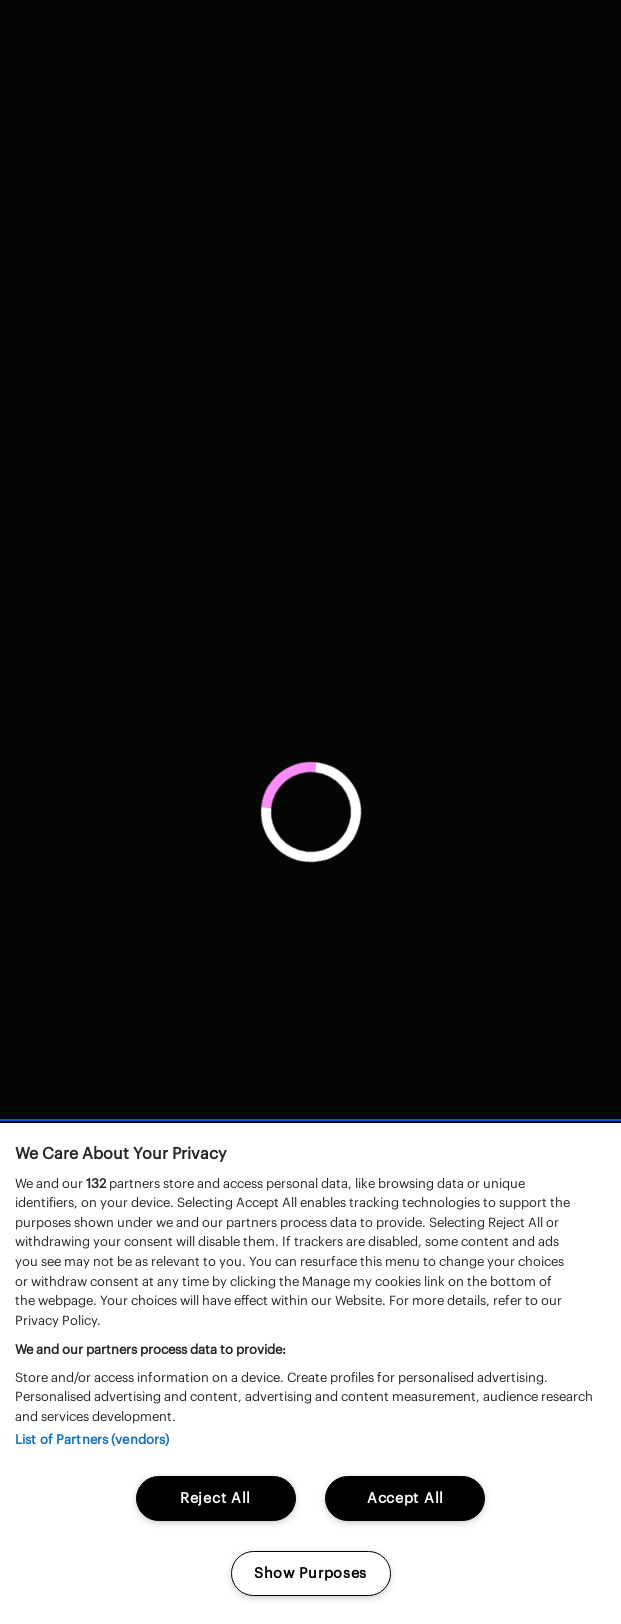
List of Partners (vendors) (92, 1439)
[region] (310, 1373)
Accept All (405, 1498)
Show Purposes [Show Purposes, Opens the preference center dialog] (310, 1573)
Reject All (215, 1498)
